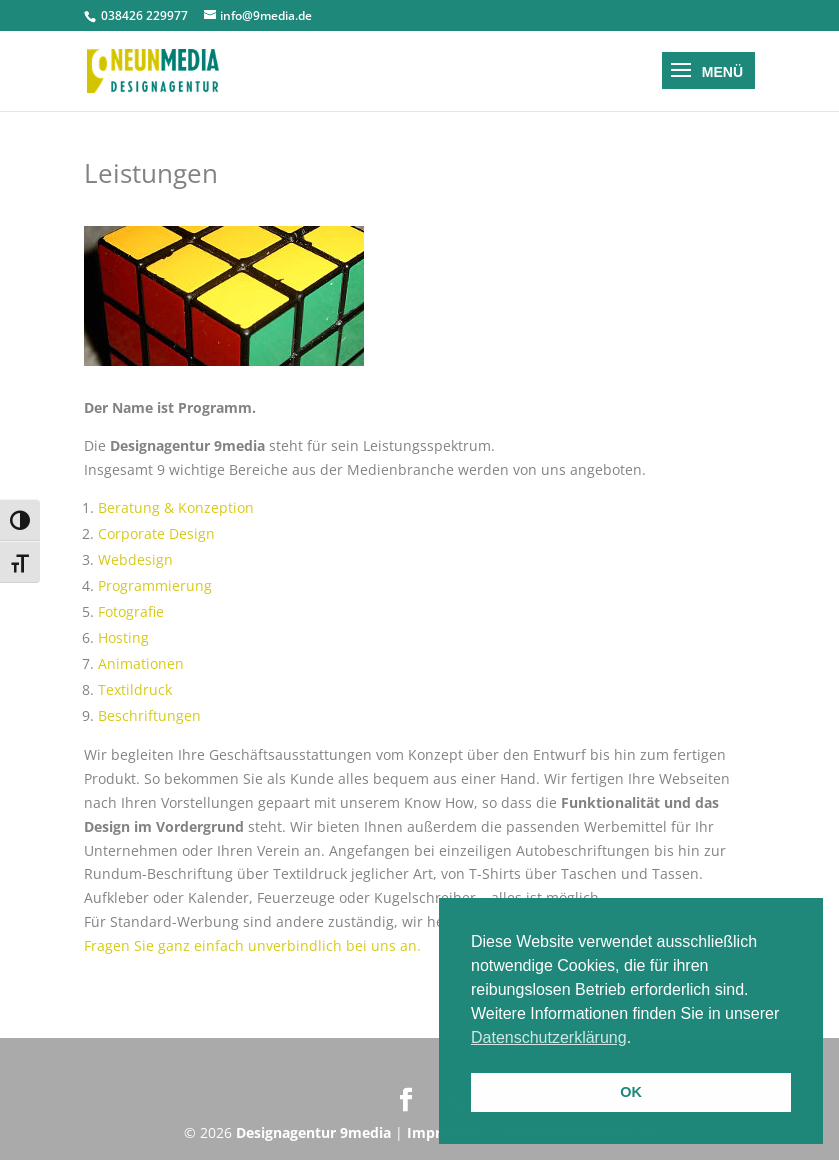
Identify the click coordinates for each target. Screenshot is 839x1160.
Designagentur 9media (313, 1132)
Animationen (141, 663)
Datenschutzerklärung (549, 1037)
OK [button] (631, 1092)
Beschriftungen (149, 715)
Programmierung (155, 585)
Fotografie (131, 611)
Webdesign (135, 559)
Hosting (123, 637)
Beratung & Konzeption (176, 507)
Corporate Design (156, 533)
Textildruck (135, 689)
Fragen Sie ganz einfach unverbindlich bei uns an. (252, 945)
